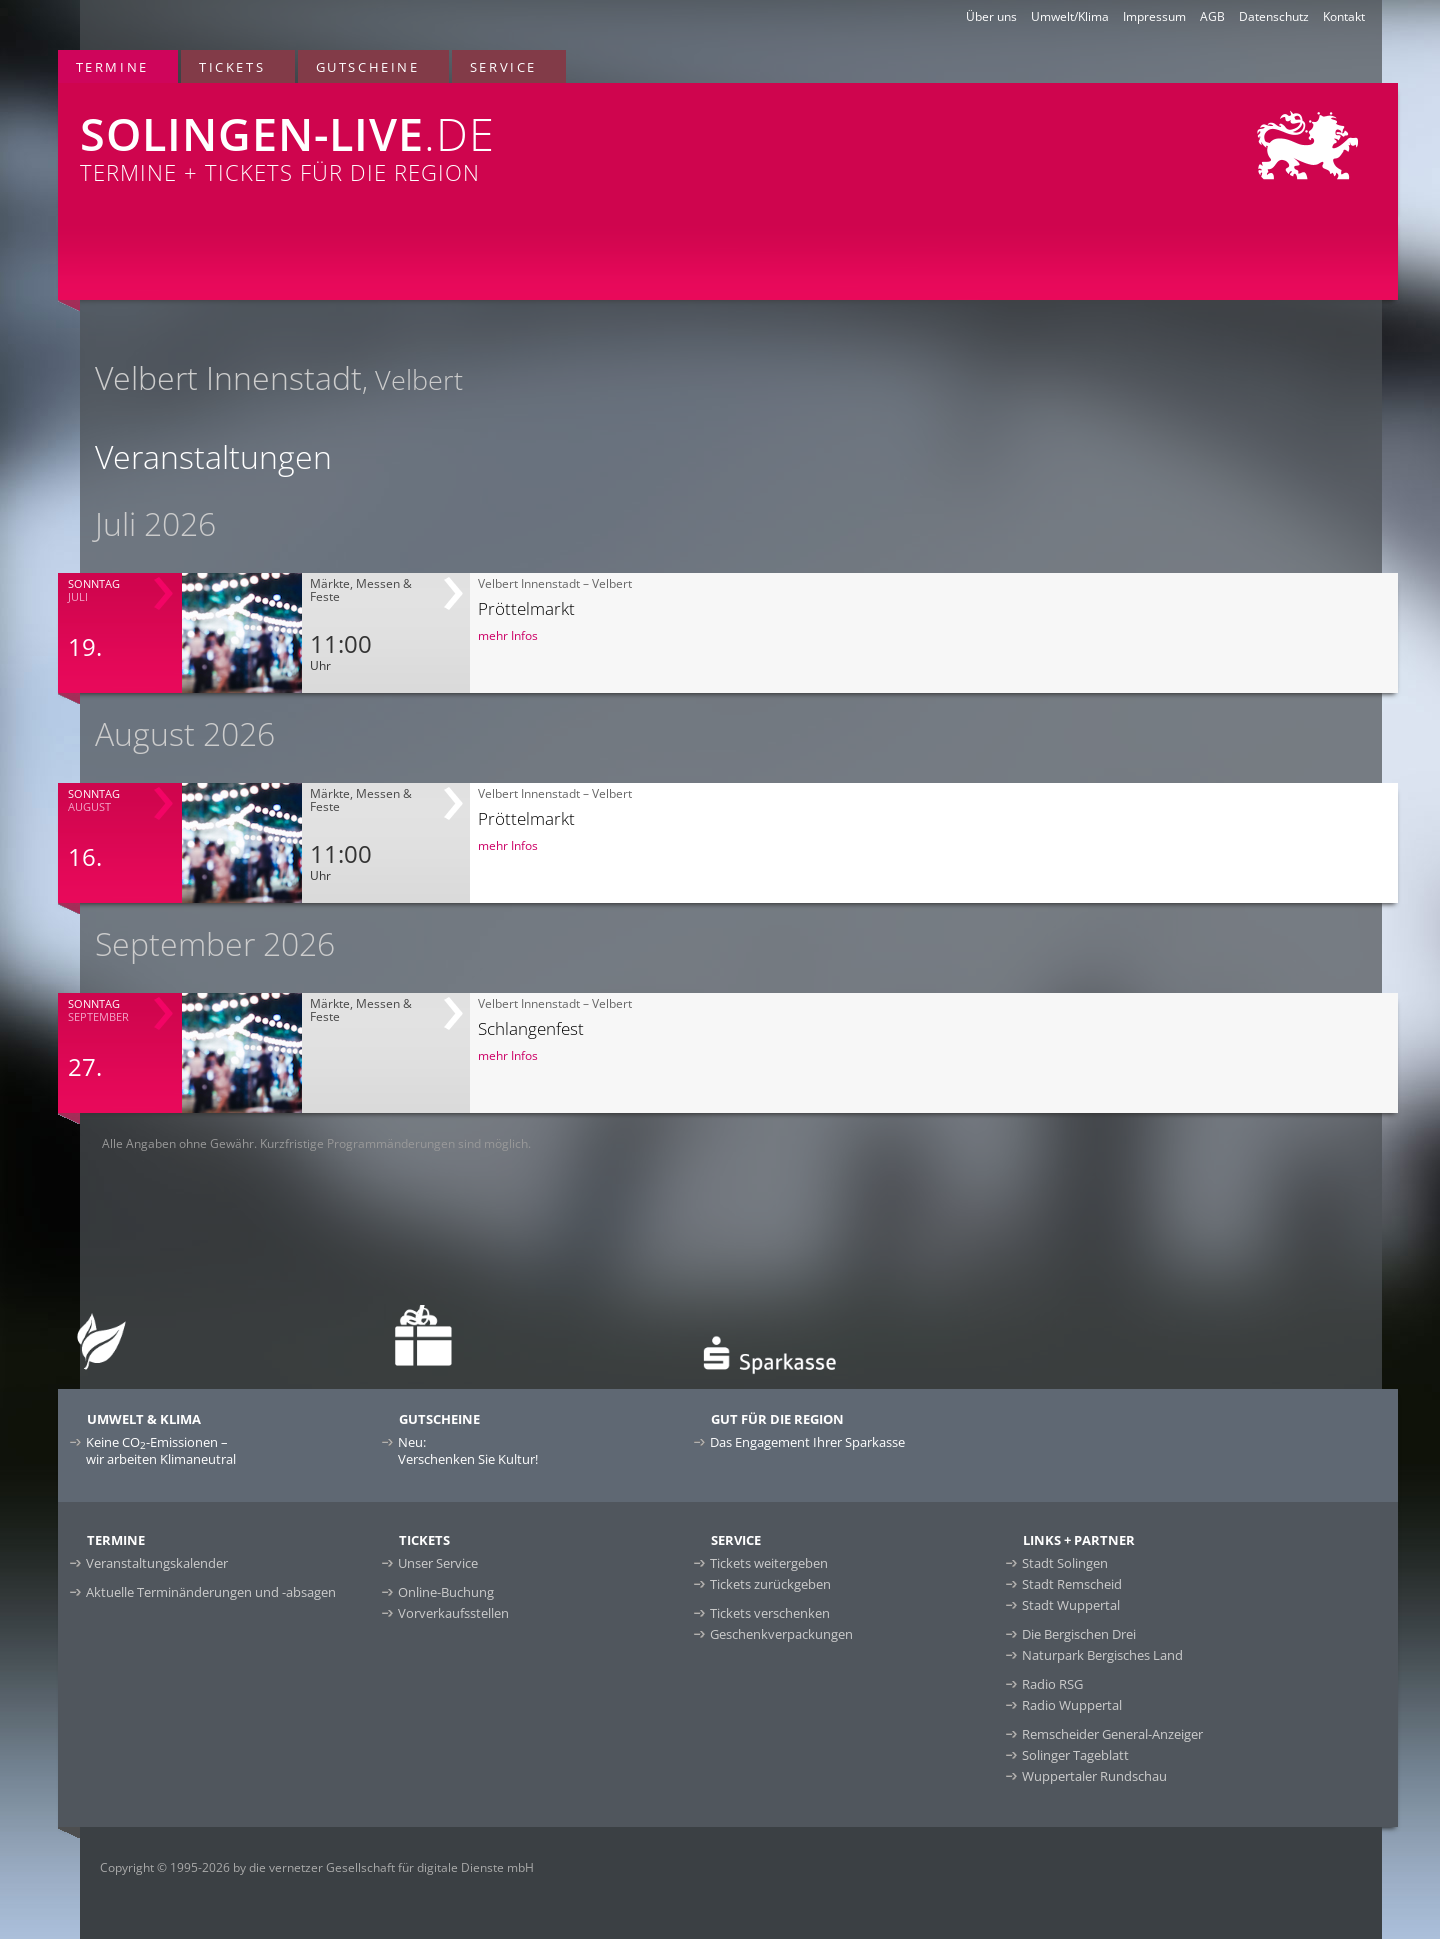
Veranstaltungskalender (157, 1563)
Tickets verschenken (770, 1613)
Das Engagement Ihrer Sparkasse (807, 1442)
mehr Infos (508, 635)
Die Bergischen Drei (1079, 1634)
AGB (1212, 16)
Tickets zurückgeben (770, 1584)
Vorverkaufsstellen (453, 1613)
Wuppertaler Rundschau (1094, 1776)
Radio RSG (1052, 1684)
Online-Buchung (446, 1592)
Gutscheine (368, 67)
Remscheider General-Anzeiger (1112, 1734)
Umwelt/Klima (1070, 16)
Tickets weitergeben (769, 1563)
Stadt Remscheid (1072, 1584)
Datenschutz (1274, 16)
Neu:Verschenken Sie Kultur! (468, 1450)
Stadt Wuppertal (1071, 1605)
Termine (112, 67)
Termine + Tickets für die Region (448, 135)
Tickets (232, 67)
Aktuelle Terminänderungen (211, 1592)
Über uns (991, 16)
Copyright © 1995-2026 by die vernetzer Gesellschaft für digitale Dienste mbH (317, 1867)
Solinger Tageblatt (1075, 1755)
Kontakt (1344, 16)
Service (503, 67)
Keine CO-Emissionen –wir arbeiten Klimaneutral (161, 1450)
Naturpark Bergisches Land (1102, 1655)
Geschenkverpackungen (781, 1634)
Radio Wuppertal (1072, 1705)
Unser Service (438, 1563)
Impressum (1154, 16)
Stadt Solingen (1065, 1563)
